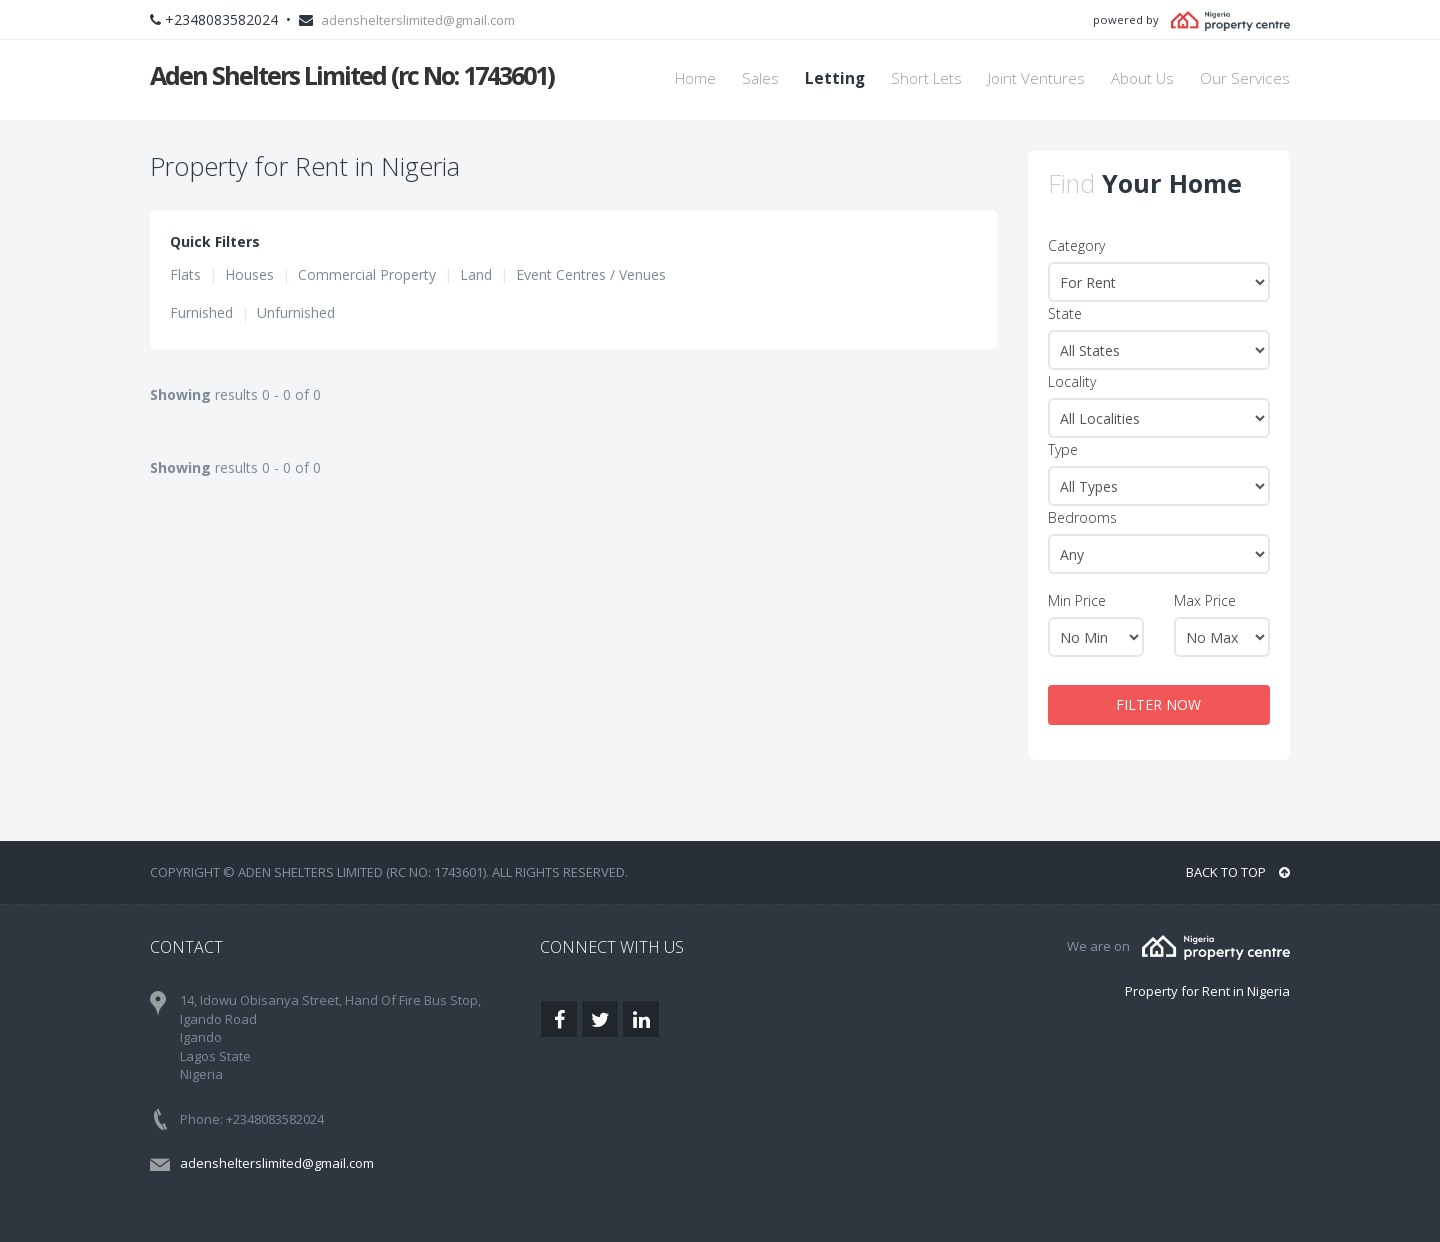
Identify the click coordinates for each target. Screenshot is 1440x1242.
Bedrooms (1082, 517)
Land (476, 274)
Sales (760, 78)
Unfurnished (296, 312)
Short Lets (926, 78)
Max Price (1205, 600)
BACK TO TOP (1238, 872)
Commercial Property (367, 274)
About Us (1142, 78)
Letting (835, 78)
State (1065, 313)
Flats (185, 274)
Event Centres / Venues (591, 274)
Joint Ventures (1036, 78)
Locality (1072, 381)
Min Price (1077, 600)
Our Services (1245, 78)
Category (1076, 245)
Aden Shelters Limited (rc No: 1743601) (352, 75)
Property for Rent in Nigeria (1207, 991)
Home (695, 78)
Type (1063, 449)
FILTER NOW (1158, 704)
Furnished (201, 312)
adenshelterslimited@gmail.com (418, 20)
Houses (249, 274)
